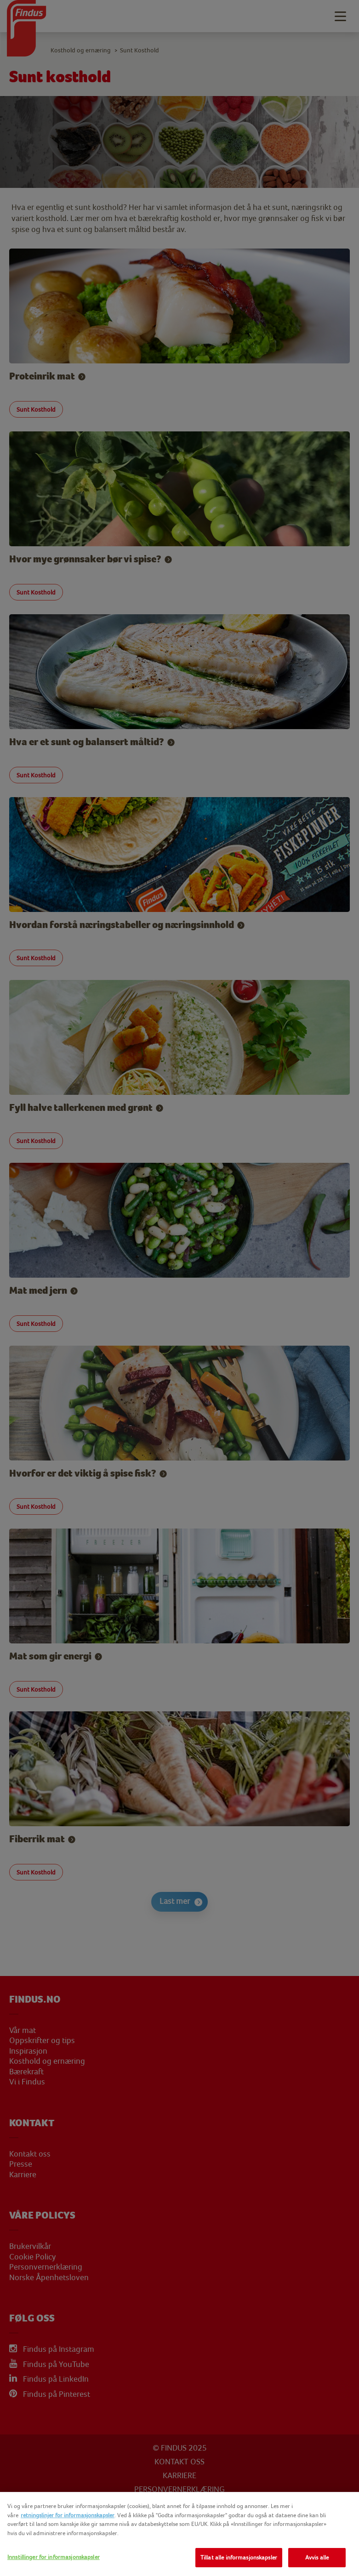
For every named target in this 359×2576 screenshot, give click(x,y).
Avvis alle (317, 2557)
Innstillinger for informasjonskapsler (53, 2556)
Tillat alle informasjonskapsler (238, 2557)
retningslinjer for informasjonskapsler (67, 2515)
